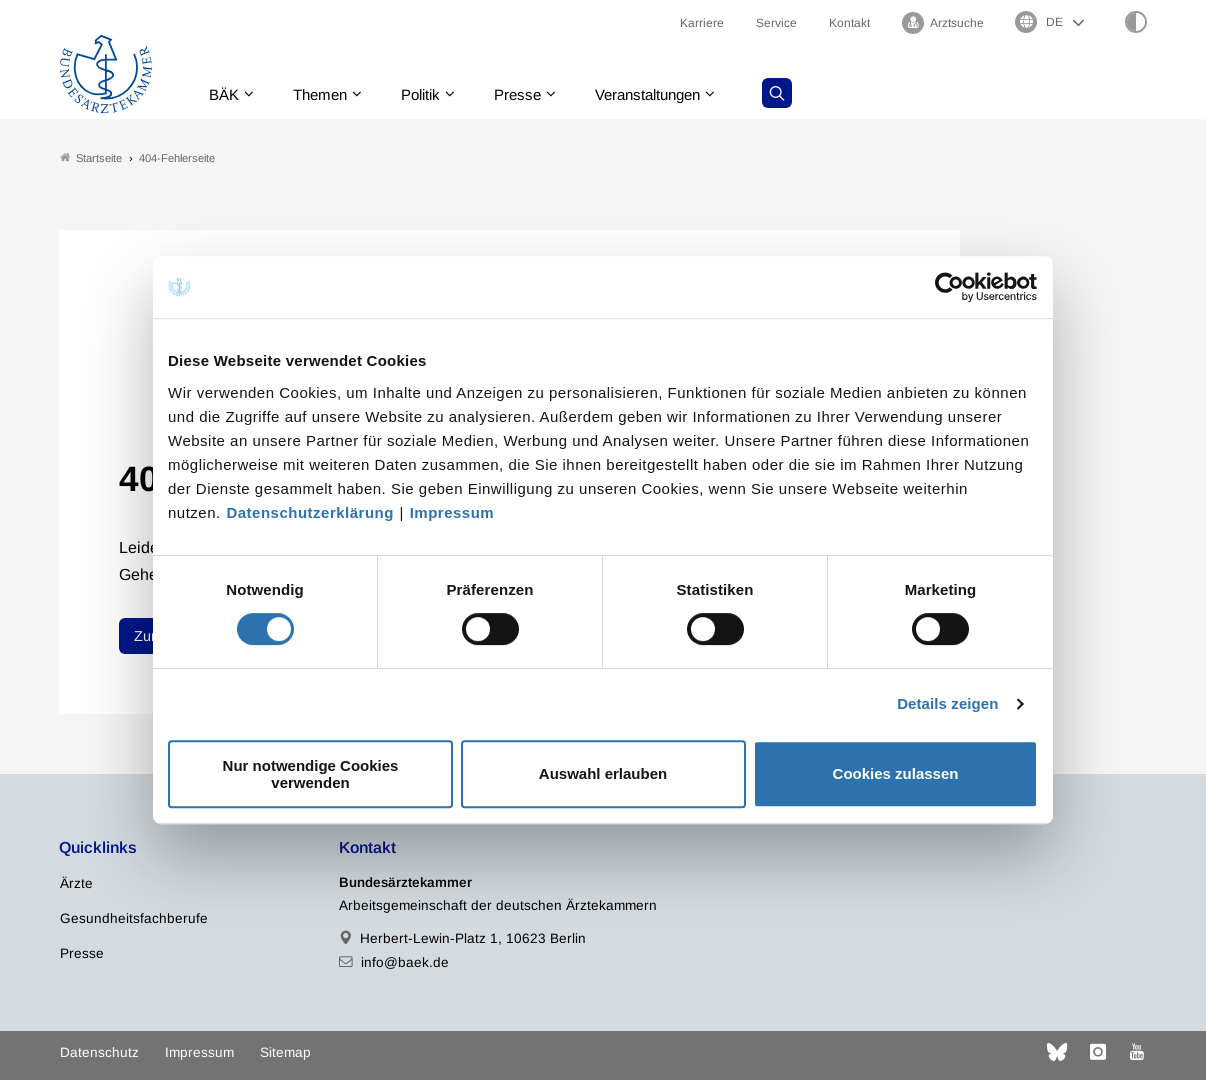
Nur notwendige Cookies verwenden (311, 774)
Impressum (452, 512)
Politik (434, 94)
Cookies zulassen (896, 773)
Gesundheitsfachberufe (134, 919)
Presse (535, 94)
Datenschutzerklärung (310, 512)
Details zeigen (947, 703)
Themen (328, 94)
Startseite (91, 158)
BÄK (228, 94)
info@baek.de (405, 962)
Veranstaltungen (672, 94)
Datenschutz (99, 1052)
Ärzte (76, 884)
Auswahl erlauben (603, 773)
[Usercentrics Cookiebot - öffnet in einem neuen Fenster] (950, 287)
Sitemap (285, 1052)
